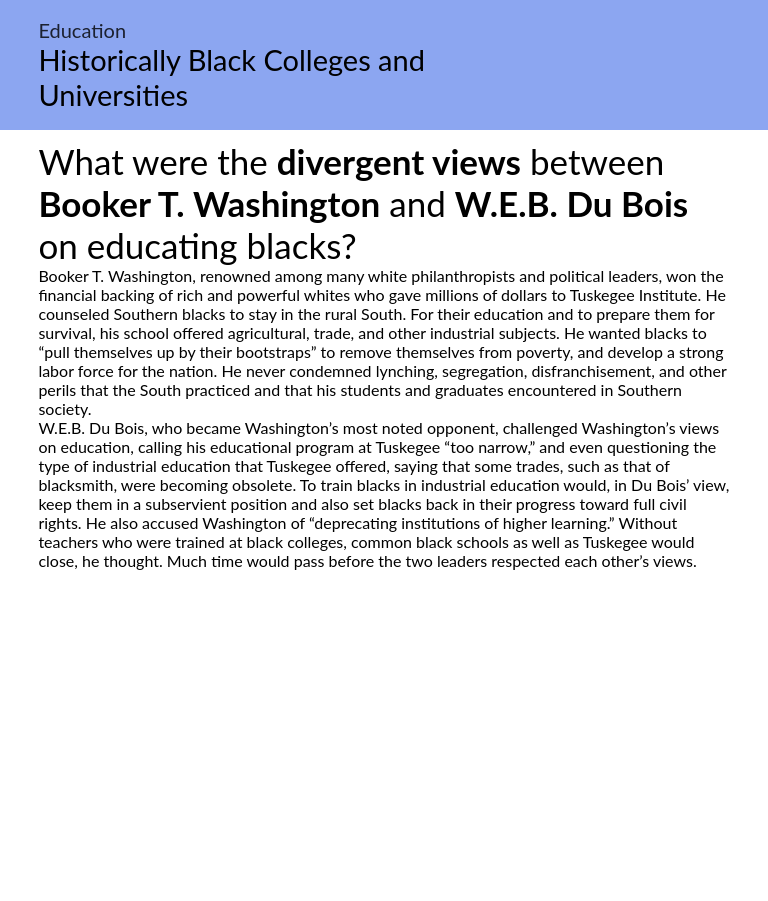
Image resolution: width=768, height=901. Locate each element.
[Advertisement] (384, 758)
